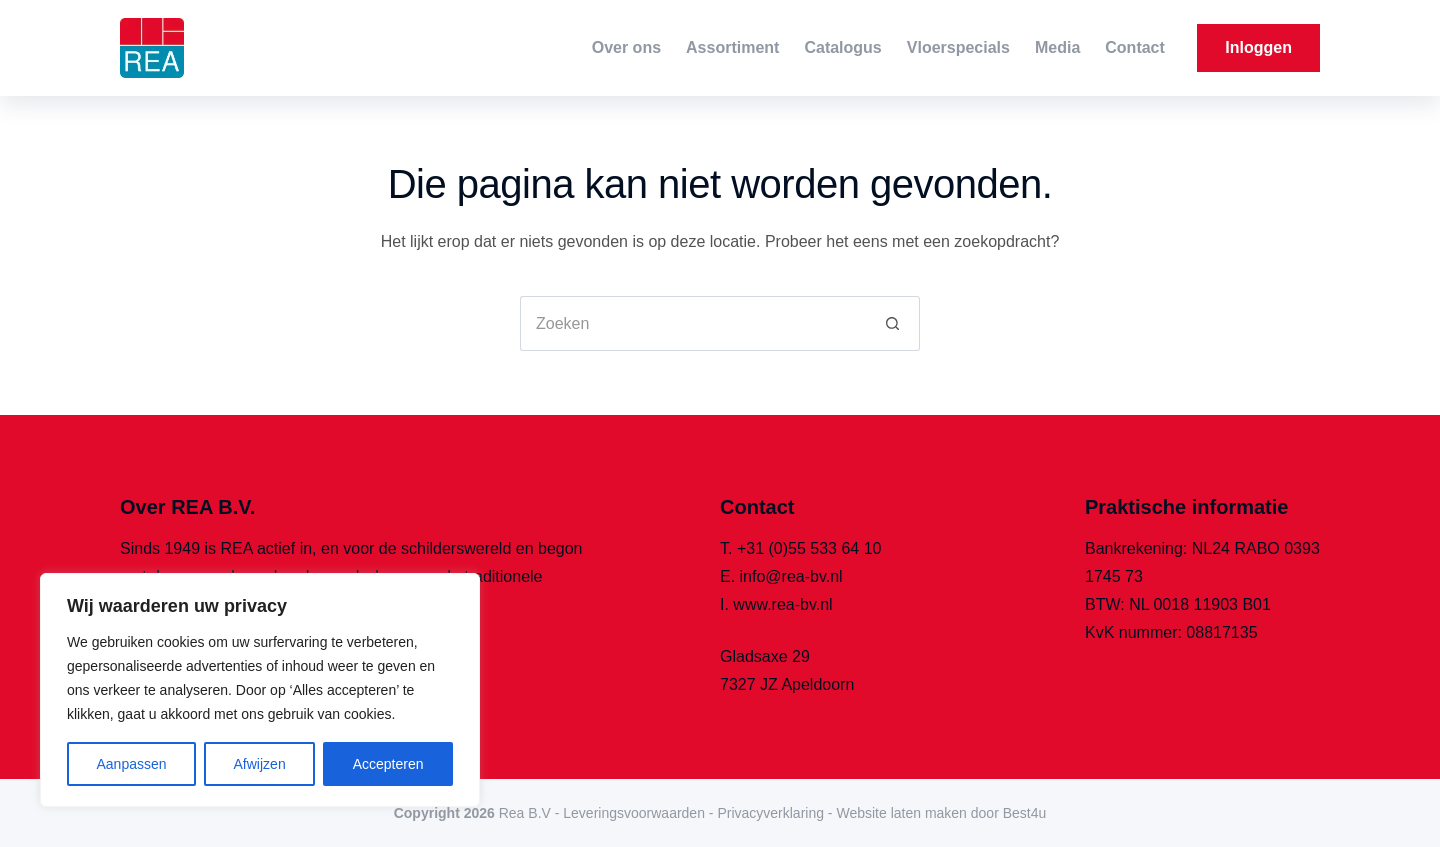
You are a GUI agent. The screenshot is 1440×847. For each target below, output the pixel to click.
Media (1057, 47)
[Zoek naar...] (692, 323)
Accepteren (388, 764)
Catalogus (842, 47)
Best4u (1025, 813)
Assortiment (732, 47)
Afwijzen (260, 764)
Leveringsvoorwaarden (634, 813)
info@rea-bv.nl (791, 576)
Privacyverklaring (770, 813)
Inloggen (1258, 47)
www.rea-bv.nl (782, 604)
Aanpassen (131, 764)
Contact (1135, 47)
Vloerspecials (958, 47)
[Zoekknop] (892, 323)
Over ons (626, 47)
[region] (260, 690)
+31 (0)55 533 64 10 (809, 548)
